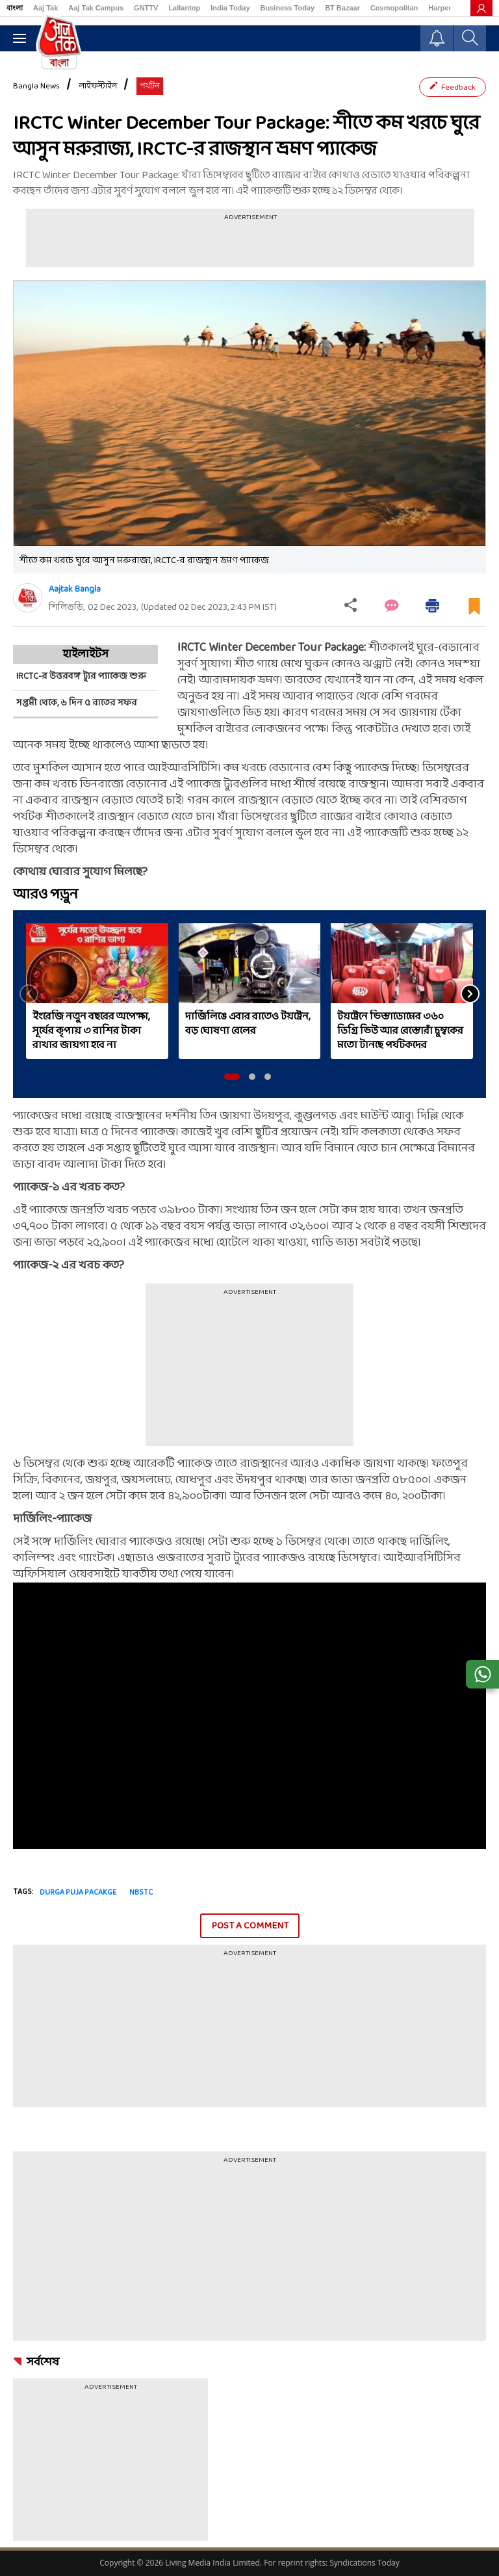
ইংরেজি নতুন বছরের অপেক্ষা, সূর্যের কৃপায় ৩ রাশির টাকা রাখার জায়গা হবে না (90, 1031)
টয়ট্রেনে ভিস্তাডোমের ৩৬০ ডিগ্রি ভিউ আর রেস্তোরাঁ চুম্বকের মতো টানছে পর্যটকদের (400, 1031)
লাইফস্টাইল (98, 86)
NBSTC (141, 1892)
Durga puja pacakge (78, 1892)
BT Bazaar (342, 8)
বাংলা (14, 8)
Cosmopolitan (394, 8)
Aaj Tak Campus (95, 8)
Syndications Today (364, 2562)
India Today (230, 8)
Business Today (288, 8)
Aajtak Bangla (75, 589)
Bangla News (36, 86)
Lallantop (184, 8)
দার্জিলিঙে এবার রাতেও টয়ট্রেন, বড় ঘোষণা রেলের (247, 1024)
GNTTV (146, 8)
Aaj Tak (45, 8)
